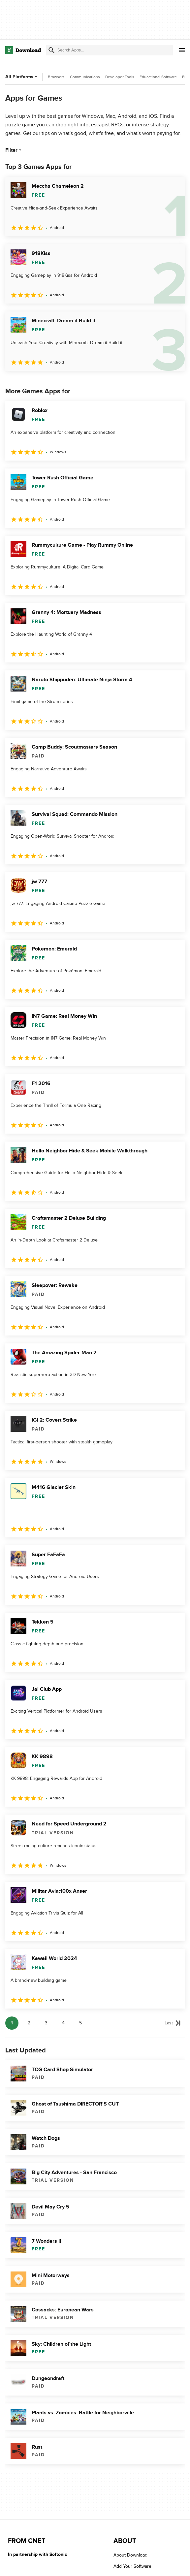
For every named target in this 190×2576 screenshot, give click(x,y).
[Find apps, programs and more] (109, 50)
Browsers (56, 77)
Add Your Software (132, 2566)
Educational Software (158, 77)
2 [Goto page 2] (29, 2023)
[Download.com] (23, 50)
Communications (85, 77)
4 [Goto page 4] (63, 2023)
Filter (14, 150)
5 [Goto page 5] (80, 2023)
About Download (130, 2555)
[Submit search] (51, 50)
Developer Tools (119, 77)
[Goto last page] (173, 2023)
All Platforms (22, 77)
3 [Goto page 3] (46, 2023)
